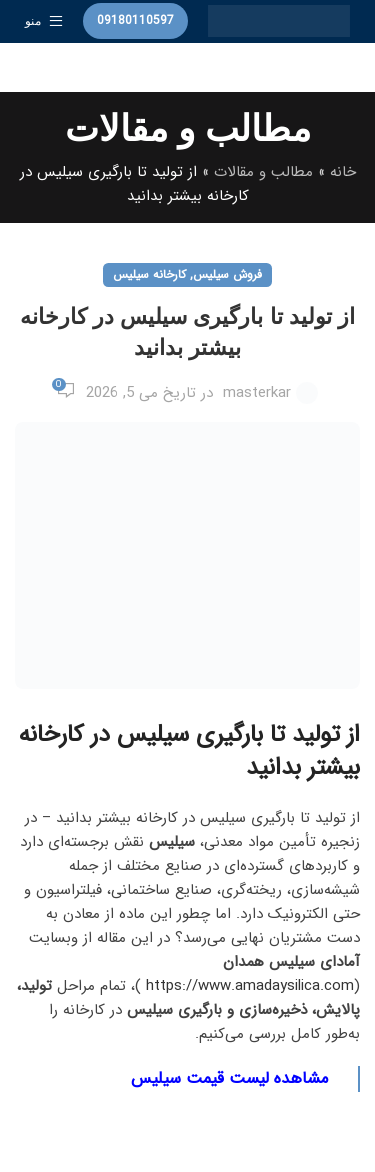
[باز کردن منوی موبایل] (44, 21)
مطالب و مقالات (263, 172)
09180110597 (135, 20)
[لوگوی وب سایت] (279, 20)
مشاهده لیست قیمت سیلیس (229, 1079)
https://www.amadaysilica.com (247, 986)
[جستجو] (188, 68)
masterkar (257, 393)
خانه (343, 172)
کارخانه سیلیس (149, 274)
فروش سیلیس (227, 274)
